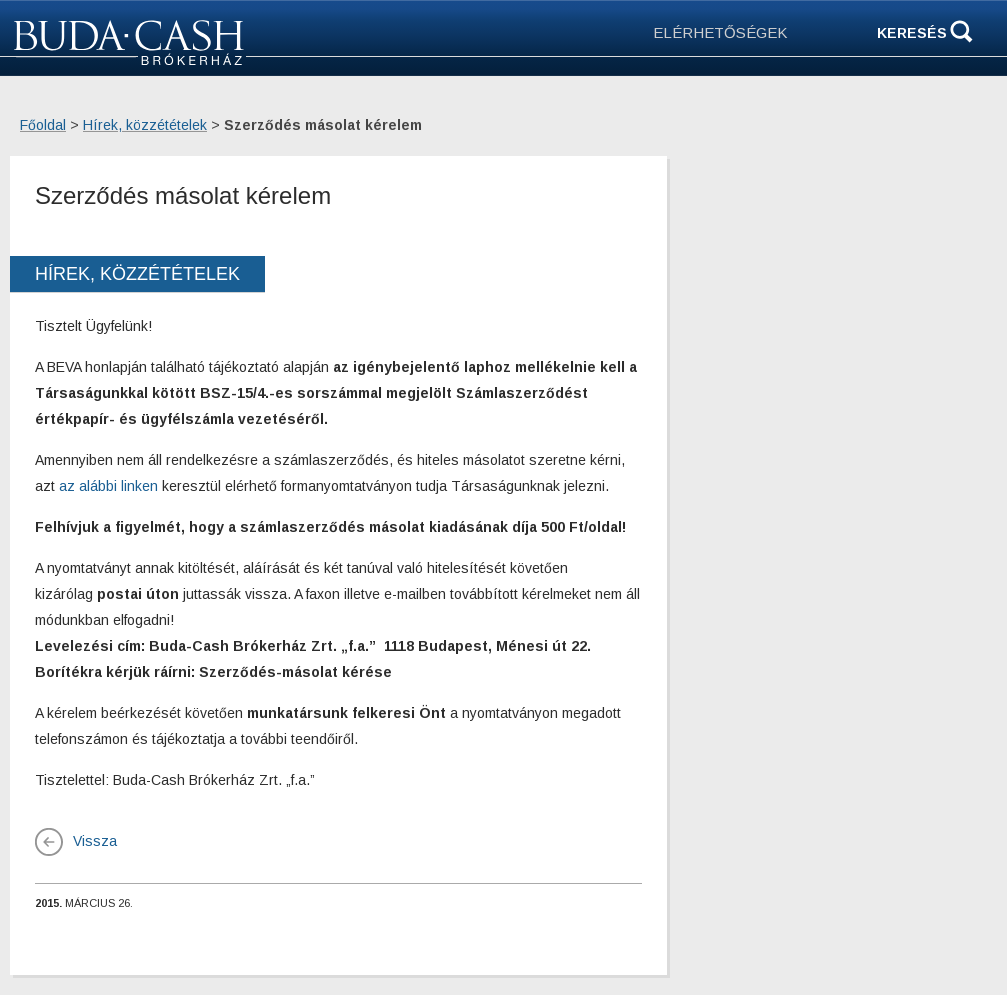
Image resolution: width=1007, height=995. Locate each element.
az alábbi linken (108, 486)
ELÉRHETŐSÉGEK (720, 32)
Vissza (95, 841)
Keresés (912, 33)
